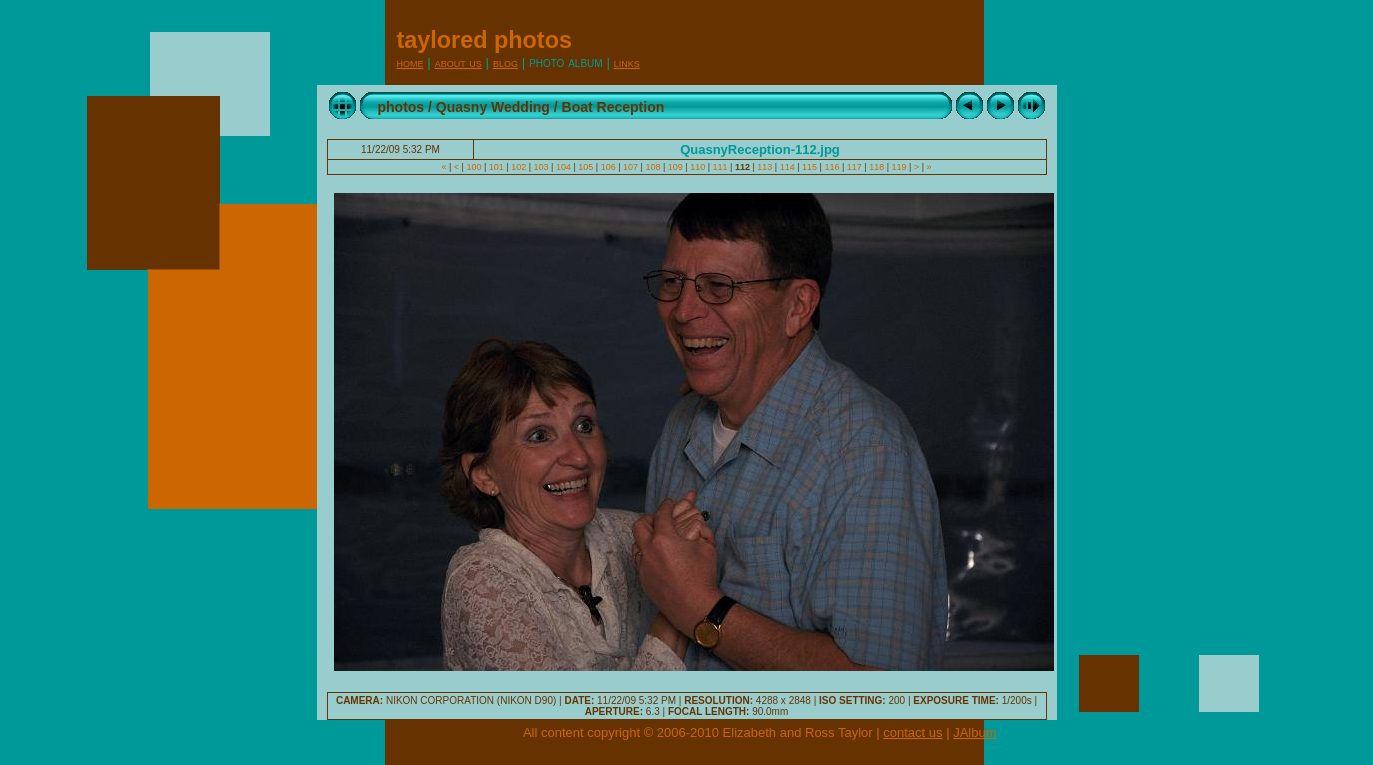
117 (854, 167)
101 (496, 167)
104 (563, 167)
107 (631, 167)
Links (627, 62)
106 (608, 167)
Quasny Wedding (493, 107)
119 (899, 167)
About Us (458, 62)
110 (698, 167)
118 (877, 167)
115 (810, 167)
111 (720, 167)
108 (653, 167)
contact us (912, 732)
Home (410, 62)
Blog (505, 62)
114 (787, 167)
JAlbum (974, 732)
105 (586, 167)
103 (541, 167)
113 (765, 167)
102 (519, 167)
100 (474, 167)
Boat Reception (613, 107)
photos (401, 107)
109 (675, 167)
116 (832, 167)
